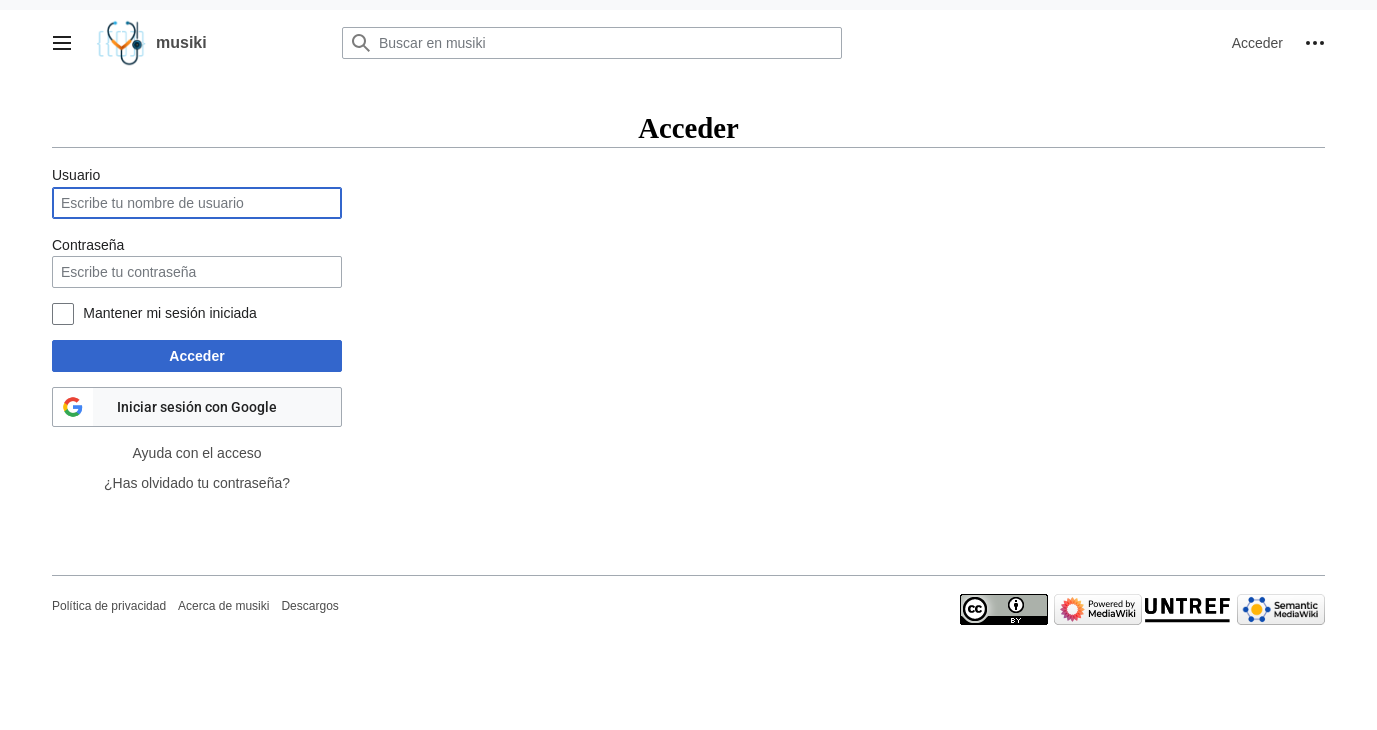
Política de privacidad (109, 606)
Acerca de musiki (223, 606)
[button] (62, 43)
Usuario (76, 175)
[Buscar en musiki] (592, 43)
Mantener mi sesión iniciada (170, 313)
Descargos (309, 606)
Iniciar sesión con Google (197, 407)
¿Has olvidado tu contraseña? (197, 483)
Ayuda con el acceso (197, 453)
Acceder (196, 356)
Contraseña (88, 245)
